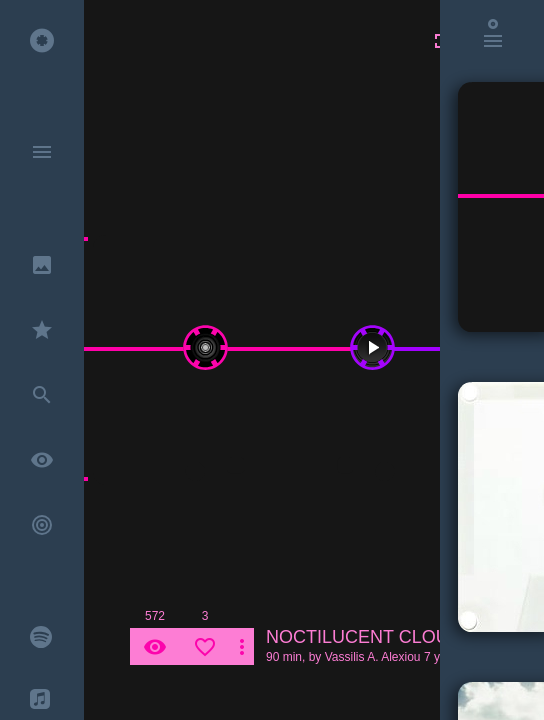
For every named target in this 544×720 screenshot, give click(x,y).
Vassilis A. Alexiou (373, 657)
